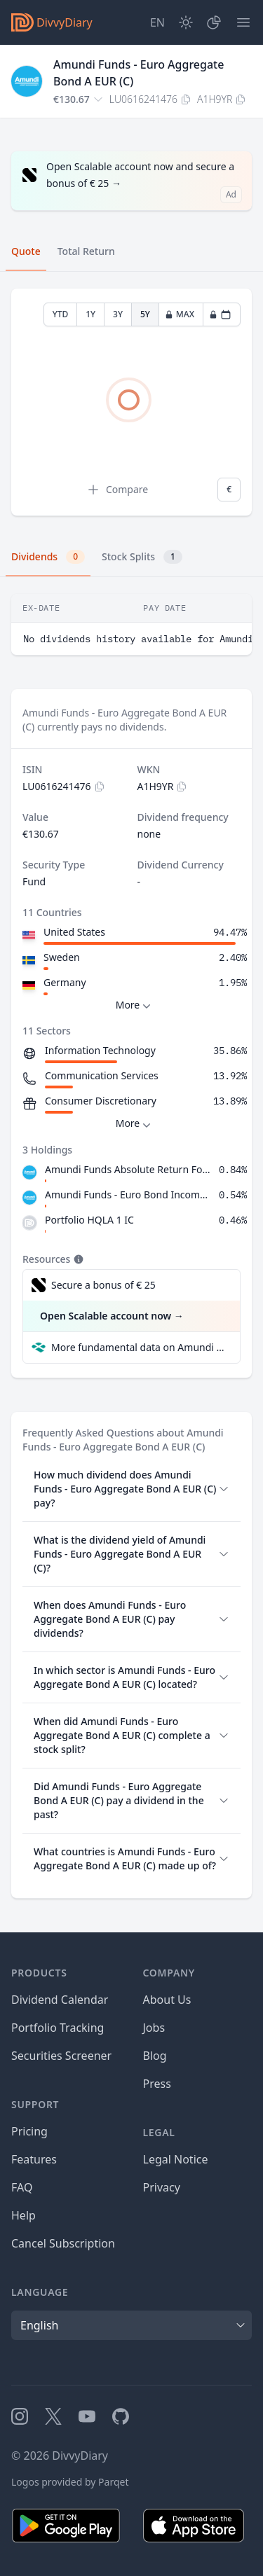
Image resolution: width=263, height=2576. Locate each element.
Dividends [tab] (48, 557)
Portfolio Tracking (57, 2027)
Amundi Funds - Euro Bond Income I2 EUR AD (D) (129, 1194)
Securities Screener (61, 2055)
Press (157, 2083)
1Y (90, 314)
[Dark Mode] (185, 22)
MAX (179, 314)
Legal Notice (175, 2159)
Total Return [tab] (86, 251)
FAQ (21, 2187)
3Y (118, 314)
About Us (167, 1999)
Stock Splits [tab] (142, 557)
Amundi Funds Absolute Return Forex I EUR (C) (129, 1169)
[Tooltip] (77, 1259)
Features (34, 2159)
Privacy (161, 2187)
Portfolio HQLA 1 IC (89, 1219)
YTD (61, 314)
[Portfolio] (214, 22)
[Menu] (243, 22)
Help (23, 2215)
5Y (145, 314)
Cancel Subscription (63, 2243)
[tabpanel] (131, 402)
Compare (117, 490)
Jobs (154, 2027)
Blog (155, 2055)
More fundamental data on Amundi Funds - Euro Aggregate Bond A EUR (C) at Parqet (140, 1347)
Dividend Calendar (59, 1999)
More (135, 1005)
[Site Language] (157, 22)
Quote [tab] (26, 251)
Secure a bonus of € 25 (103, 1285)
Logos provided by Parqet (70, 2481)
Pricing (29, 2131)
